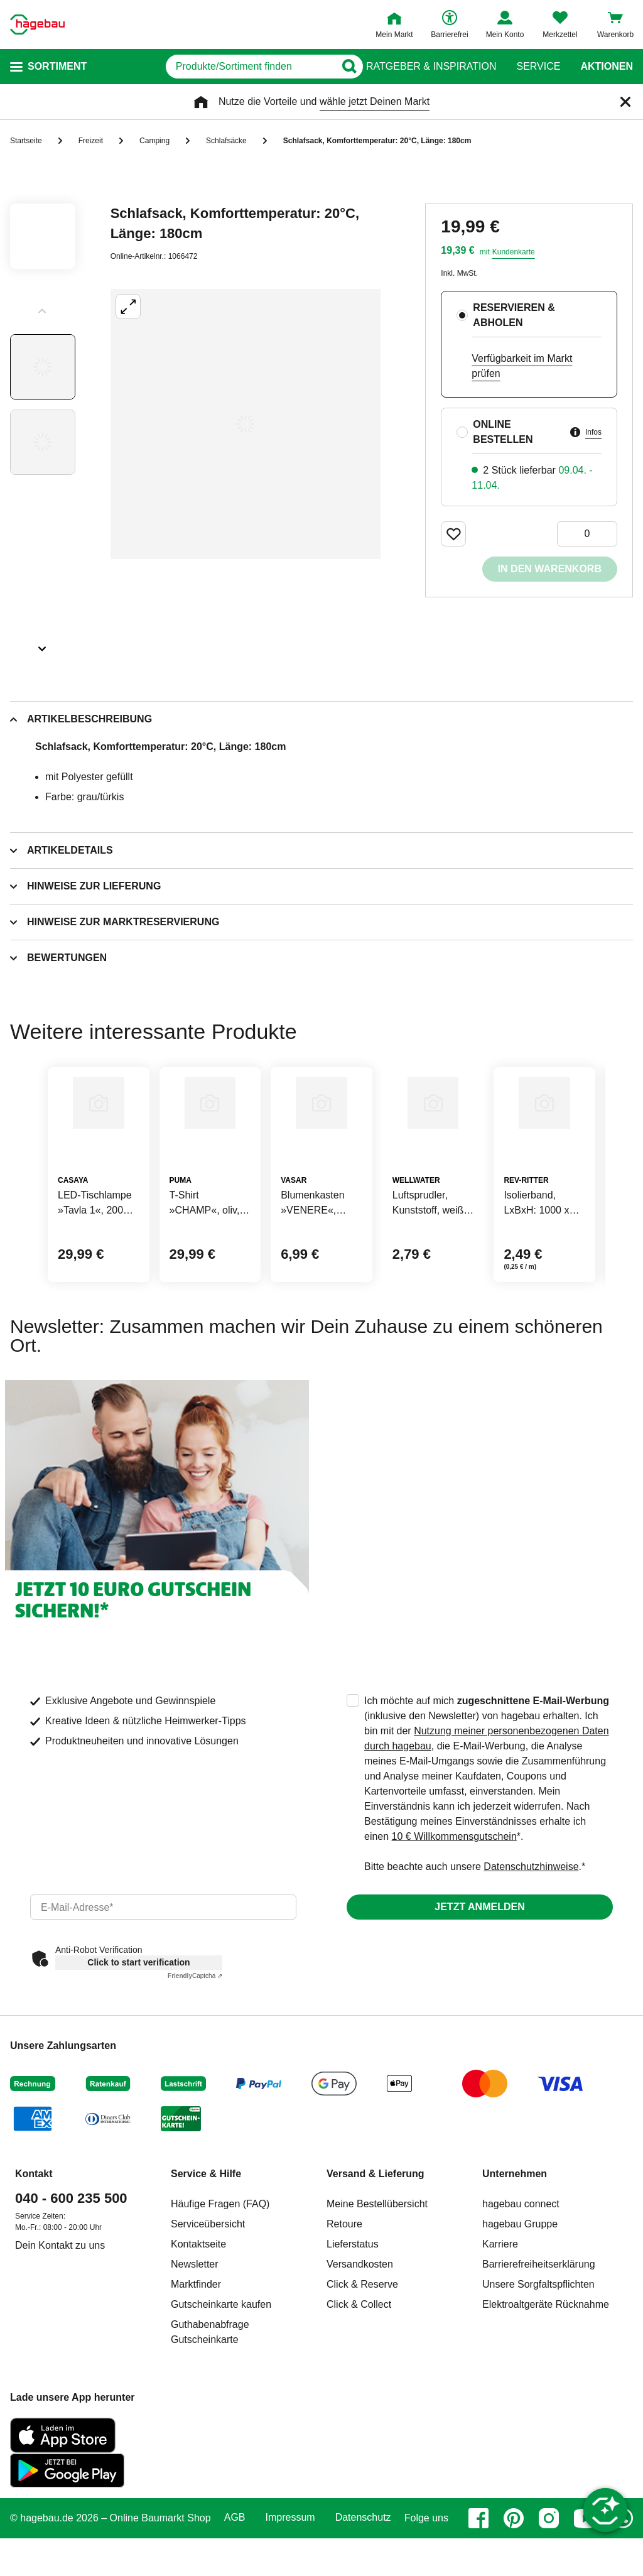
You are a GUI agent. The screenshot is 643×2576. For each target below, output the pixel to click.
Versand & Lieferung (375, 2234)
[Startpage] (37, 24)
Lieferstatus (353, 2304)
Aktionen (606, 67)
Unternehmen (514, 2234)
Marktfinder (196, 2344)
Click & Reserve (362, 2344)
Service (538, 67)
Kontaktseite (198, 2304)
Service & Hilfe (206, 2234)
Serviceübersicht (208, 2284)
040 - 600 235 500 (71, 2258)
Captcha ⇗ (195, 2036)
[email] (163, 1967)
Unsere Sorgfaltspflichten (538, 2344)
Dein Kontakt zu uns (60, 2305)
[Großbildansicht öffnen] (246, 424)
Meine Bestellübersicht (377, 2264)
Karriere (500, 2304)
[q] (212, 67)
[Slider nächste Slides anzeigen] (42, 644)
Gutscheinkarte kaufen (221, 2364)
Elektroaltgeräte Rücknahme (545, 2364)
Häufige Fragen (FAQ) (220, 2264)
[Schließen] (625, 101)
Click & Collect (359, 2364)
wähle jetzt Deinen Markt (375, 101)
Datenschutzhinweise (531, 1926)
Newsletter (195, 2324)
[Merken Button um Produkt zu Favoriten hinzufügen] (453, 533)
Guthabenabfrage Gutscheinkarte (210, 2392)
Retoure (344, 2284)
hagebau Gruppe (520, 2284)
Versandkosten (360, 2324)
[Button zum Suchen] (341, 67)
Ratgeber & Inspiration (431, 67)
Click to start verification (138, 2023)
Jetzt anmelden (479, 1967)
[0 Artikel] (587, 534)
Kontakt (34, 2234)
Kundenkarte (513, 251)
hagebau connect (520, 2264)
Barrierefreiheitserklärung (538, 2324)
